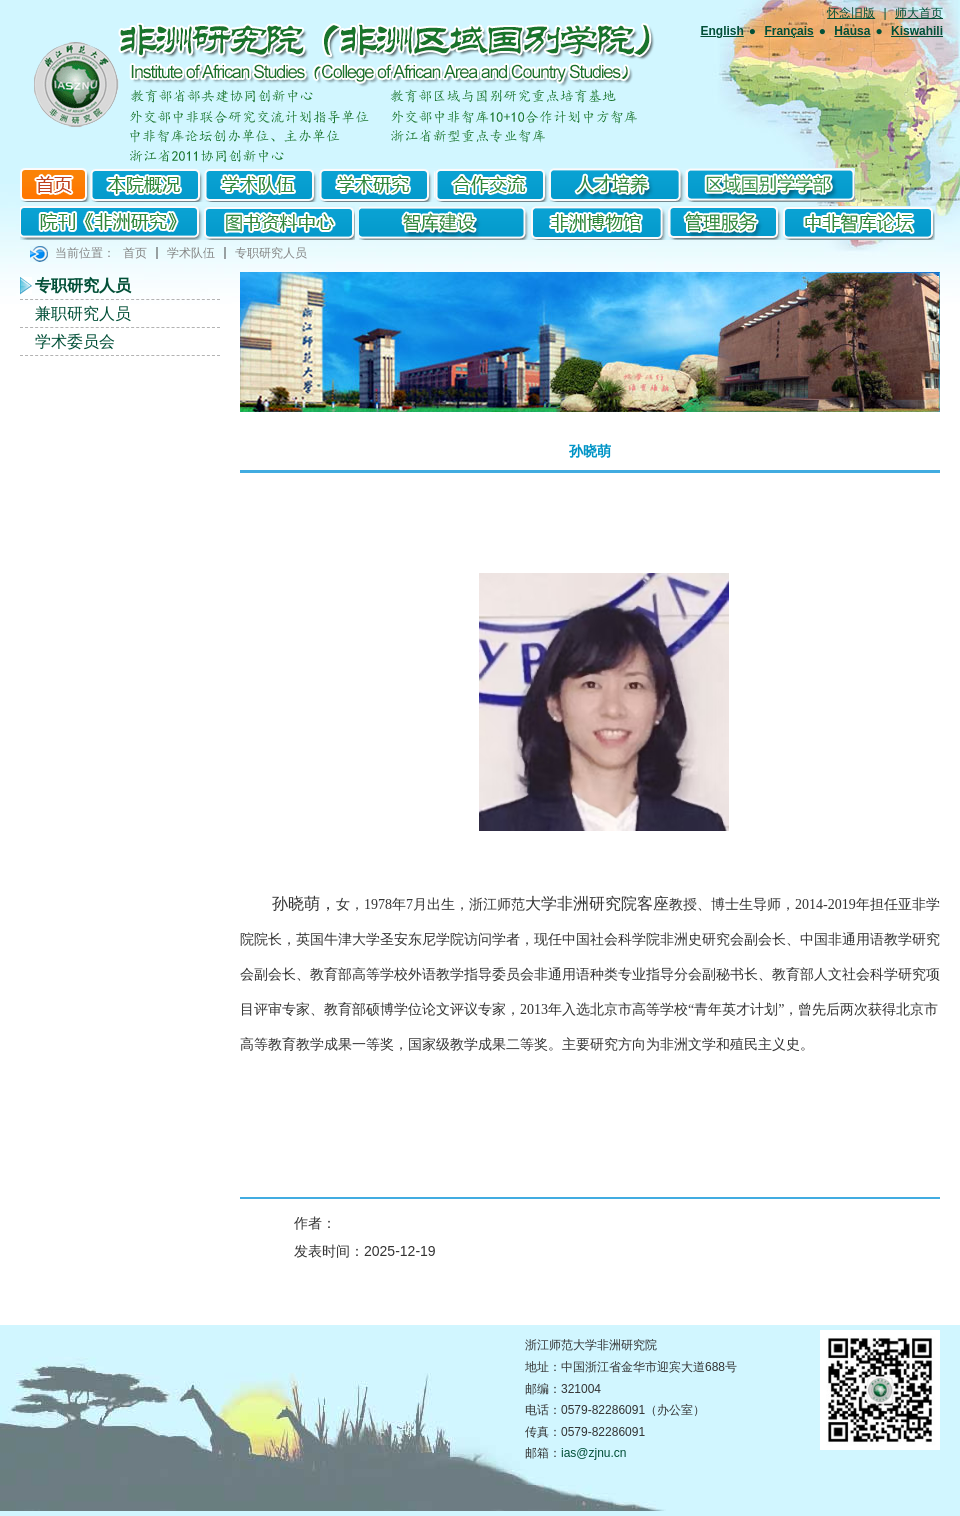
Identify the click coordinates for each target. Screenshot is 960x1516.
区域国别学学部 (771, 185)
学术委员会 (75, 341)
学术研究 (377, 185)
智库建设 (446, 223)
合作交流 (492, 185)
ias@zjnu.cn (594, 1453)
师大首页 (919, 13)
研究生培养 (618, 185)
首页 (55, 185)
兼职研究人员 (83, 313)
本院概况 (147, 185)
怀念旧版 (851, 13)
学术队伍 (262, 185)
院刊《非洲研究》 (112, 223)
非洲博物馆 (601, 223)
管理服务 (725, 223)
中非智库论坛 (857, 223)
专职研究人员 (271, 253)
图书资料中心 (280, 223)
